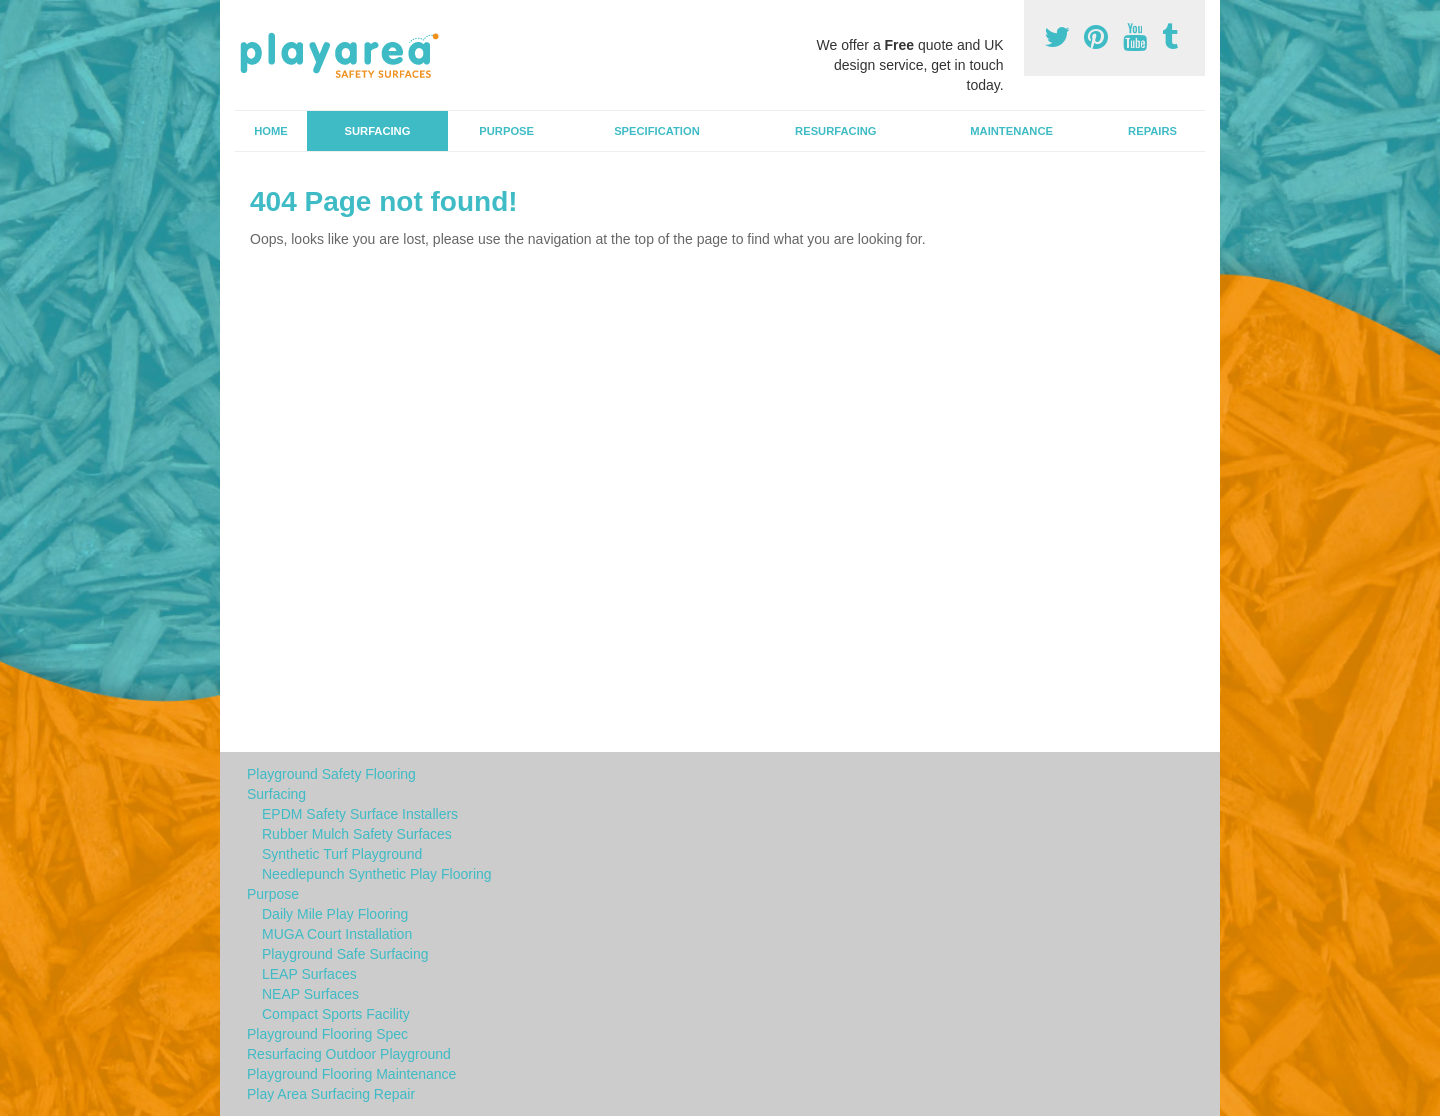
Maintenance (1011, 131)
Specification (657, 131)
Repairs (1152, 131)
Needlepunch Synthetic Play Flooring (377, 874)
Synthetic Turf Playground (342, 854)
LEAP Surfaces (309, 974)
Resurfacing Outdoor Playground (349, 1054)
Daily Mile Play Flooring (335, 914)
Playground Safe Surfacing (345, 954)
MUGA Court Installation (337, 934)
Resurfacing (835, 131)
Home (271, 131)
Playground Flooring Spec (327, 1034)
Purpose (506, 131)
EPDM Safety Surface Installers (360, 814)
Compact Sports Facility (336, 1014)
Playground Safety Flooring (331, 774)
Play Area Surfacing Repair (331, 1094)
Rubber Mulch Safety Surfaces (357, 834)
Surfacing (378, 131)
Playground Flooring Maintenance (351, 1074)
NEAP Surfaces (310, 994)
